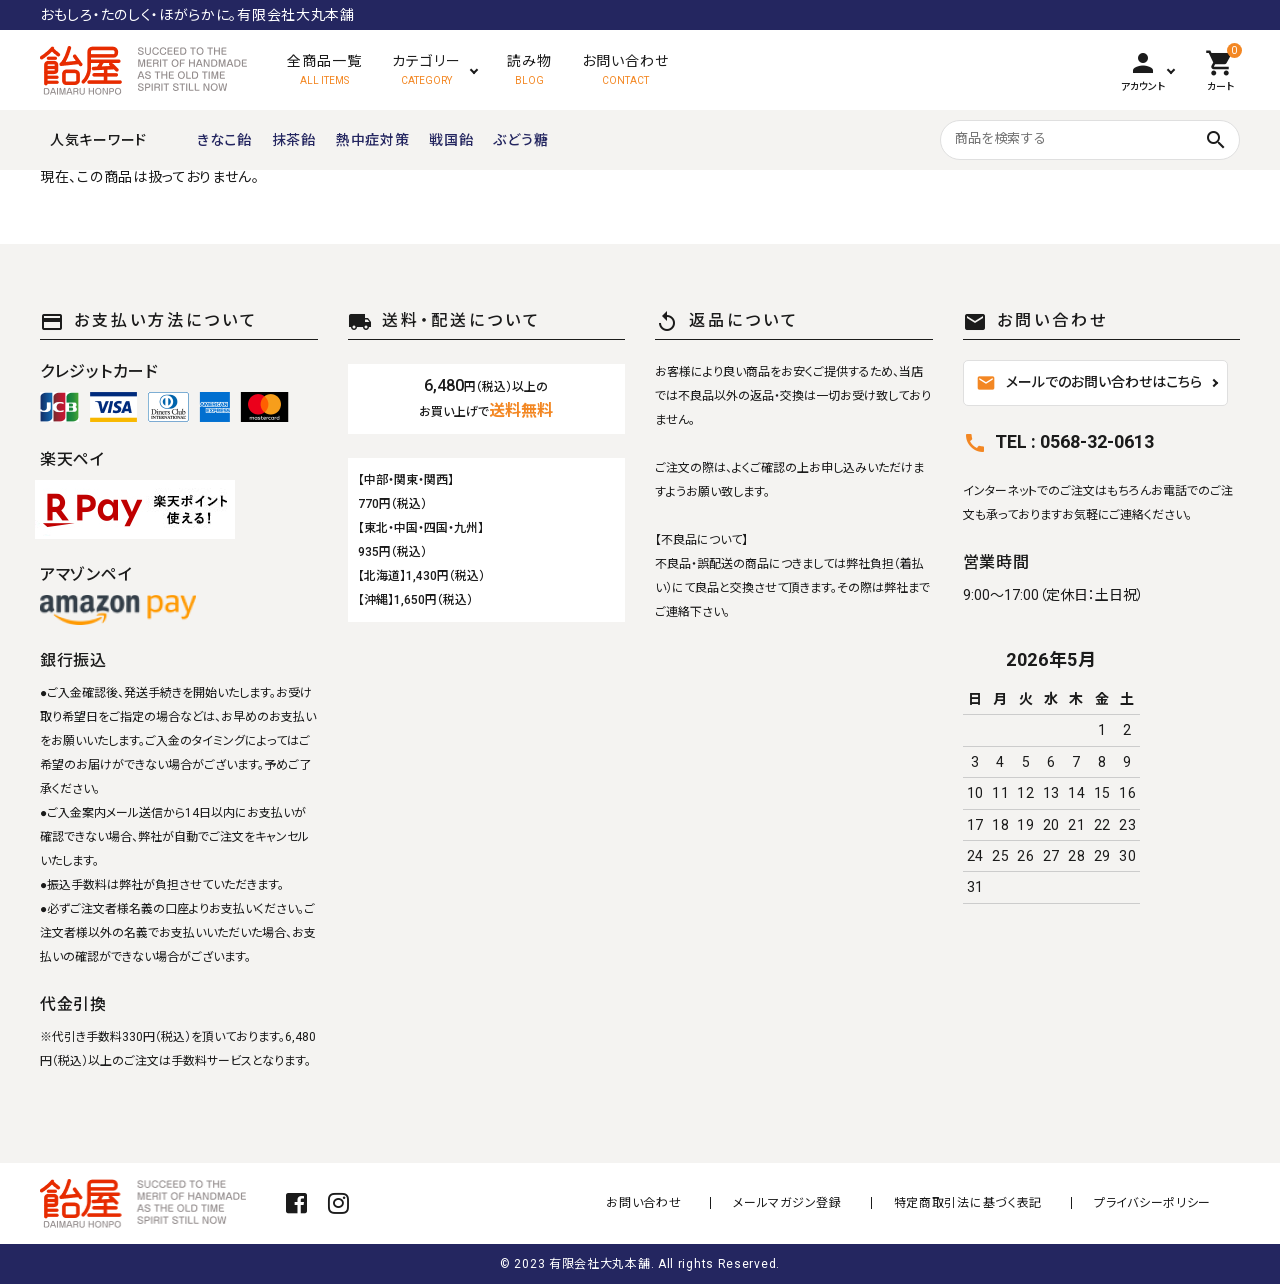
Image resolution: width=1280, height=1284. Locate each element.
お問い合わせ (667, 1203)
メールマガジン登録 (803, 1203)
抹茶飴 (294, 140)
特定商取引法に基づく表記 (976, 1203)
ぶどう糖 (520, 140)
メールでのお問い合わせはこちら (1089, 383)
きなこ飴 (224, 140)
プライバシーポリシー (1152, 1203)
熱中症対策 (373, 140)
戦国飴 (451, 140)
